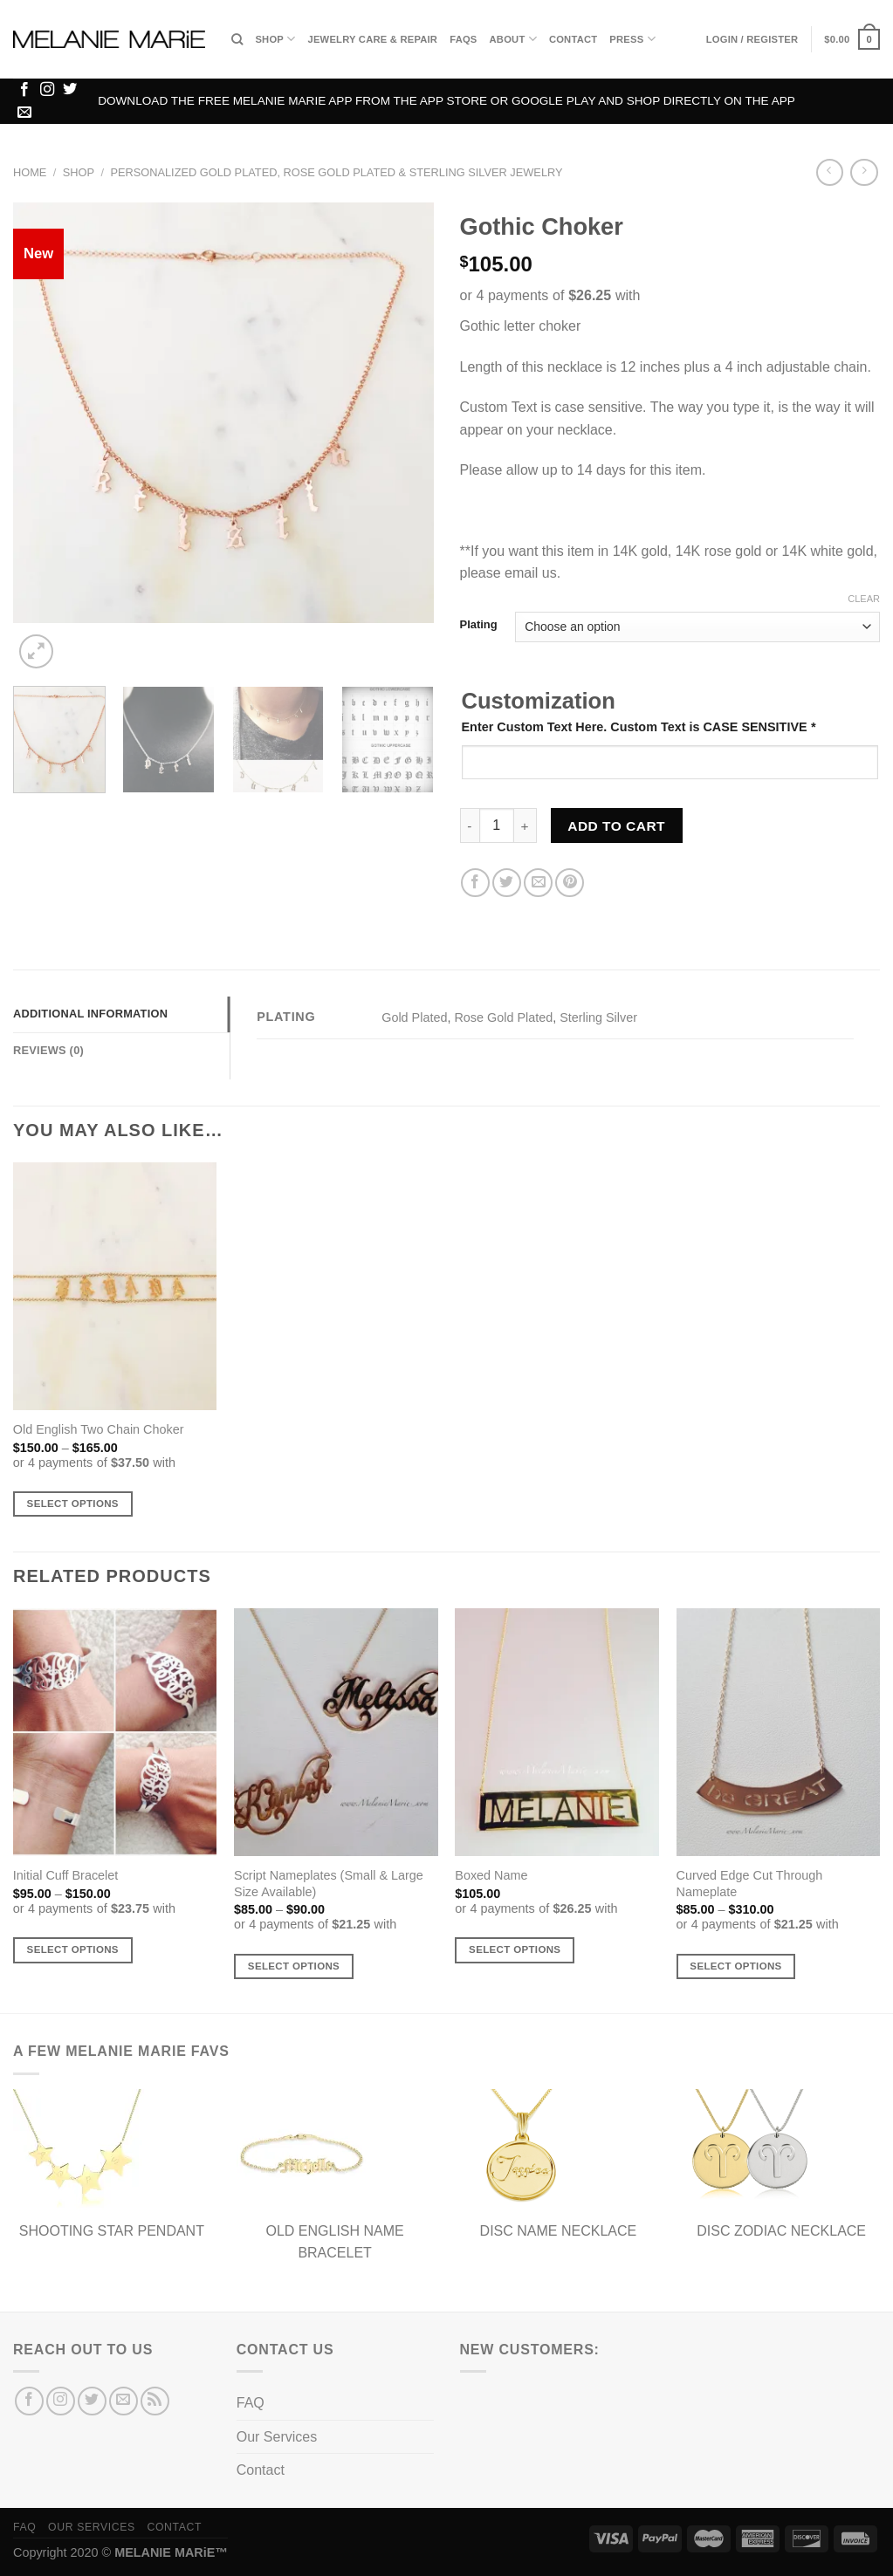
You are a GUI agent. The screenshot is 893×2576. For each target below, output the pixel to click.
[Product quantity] (496, 825)
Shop (275, 39)
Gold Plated (414, 1017)
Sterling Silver (598, 1017)
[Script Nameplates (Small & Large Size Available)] (336, 1732)
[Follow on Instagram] (47, 90)
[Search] (237, 39)
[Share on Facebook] (475, 882)
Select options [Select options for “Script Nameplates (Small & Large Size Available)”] (294, 1966)
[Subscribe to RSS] (155, 2401)
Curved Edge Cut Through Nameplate (750, 1883)
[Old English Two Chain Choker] (115, 1286)
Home (29, 172)
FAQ (250, 2402)
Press (632, 39)
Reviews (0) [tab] (48, 1050)
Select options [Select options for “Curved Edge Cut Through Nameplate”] (735, 1966)
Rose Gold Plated (503, 1017)
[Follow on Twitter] (70, 90)
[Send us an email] (24, 112)
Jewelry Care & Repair (372, 39)
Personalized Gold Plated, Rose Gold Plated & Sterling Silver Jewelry (336, 172)
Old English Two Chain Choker (98, 1429)
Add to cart (616, 826)
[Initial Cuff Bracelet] (115, 1732)
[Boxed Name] (557, 1732)
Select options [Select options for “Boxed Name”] (514, 1949)
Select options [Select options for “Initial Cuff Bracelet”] (73, 1949)
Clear (864, 598)
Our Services (277, 2436)
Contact (573, 39)
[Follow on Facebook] (24, 90)
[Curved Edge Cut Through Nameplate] (779, 1732)
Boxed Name (491, 1875)
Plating (479, 625)
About (513, 39)
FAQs (463, 39)
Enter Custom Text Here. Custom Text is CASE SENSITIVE (639, 727)
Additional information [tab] (90, 1013)
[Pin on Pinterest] (569, 882)
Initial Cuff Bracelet (66, 1875)
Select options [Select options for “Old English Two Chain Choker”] (73, 1503)
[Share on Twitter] (506, 882)
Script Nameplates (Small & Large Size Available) (328, 1883)
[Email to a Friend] (538, 882)
